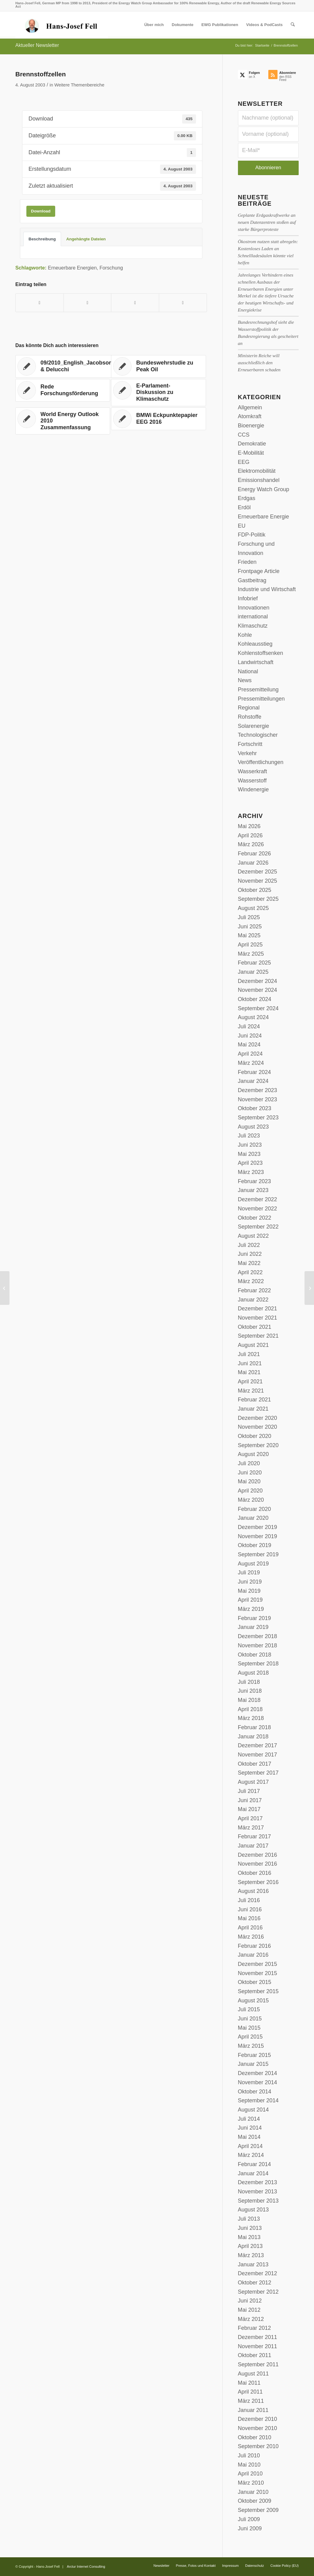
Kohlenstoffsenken (260, 653)
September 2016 (258, 1882)
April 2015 (250, 2037)
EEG (244, 462)
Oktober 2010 (254, 2437)
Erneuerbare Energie (263, 517)
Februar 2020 (254, 1509)
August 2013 (253, 2210)
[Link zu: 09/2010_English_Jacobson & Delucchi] (67, 366)
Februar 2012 (254, 2328)
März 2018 (251, 1718)
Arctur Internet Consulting (86, 2566)
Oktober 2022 (254, 1218)
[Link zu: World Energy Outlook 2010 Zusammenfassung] (62, 421)
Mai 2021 (249, 1372)
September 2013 (258, 2201)
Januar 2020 (253, 1518)
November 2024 (257, 990)
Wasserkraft (252, 771)
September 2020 (258, 1445)
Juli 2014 (249, 2119)
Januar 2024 (253, 1081)
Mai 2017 (249, 1809)
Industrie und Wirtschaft (267, 589)
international (253, 616)
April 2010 (250, 2474)
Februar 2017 (254, 1836)
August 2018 (253, 1673)
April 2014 (250, 2146)
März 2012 (251, 2319)
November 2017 (257, 1755)
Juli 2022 (249, 1245)
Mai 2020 (249, 1481)
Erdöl (244, 507)
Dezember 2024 (257, 981)
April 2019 (250, 1600)
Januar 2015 (253, 2064)
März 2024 (251, 1063)
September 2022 (258, 1227)
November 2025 (257, 881)
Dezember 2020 (257, 1418)
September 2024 (258, 1008)
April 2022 (250, 1272)
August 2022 (253, 1236)
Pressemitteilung (258, 689)
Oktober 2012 (254, 2283)
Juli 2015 (249, 2009)
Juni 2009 (250, 2528)
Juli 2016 (249, 1900)
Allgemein (250, 407)
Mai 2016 (249, 1918)
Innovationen (254, 608)
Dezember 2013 (257, 2182)
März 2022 (251, 1281)
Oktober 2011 (254, 2355)
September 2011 (258, 2364)
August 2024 (253, 1017)
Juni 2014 (250, 2128)
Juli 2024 (249, 1026)
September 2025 (258, 899)
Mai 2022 (249, 1263)
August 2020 (253, 1454)
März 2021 (251, 1391)
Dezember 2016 (257, 1855)
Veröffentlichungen (261, 762)
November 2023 (257, 1099)
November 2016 (257, 1864)
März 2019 (251, 1609)
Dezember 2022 (257, 1199)
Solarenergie (253, 726)
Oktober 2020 (254, 1436)
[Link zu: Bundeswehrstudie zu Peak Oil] (158, 366)
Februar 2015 (254, 2055)
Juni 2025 (250, 926)
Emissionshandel (259, 480)
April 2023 (250, 1163)
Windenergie (253, 789)
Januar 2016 (253, 1955)
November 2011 (257, 2346)
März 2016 (251, 1937)
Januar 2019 (253, 1627)
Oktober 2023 (254, 1108)
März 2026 (251, 844)
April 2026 (250, 835)
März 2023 (251, 1172)
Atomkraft (250, 416)
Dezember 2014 (257, 2073)
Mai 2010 (249, 2465)
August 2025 (253, 908)
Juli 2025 (249, 917)
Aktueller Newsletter (37, 45)
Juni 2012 (250, 2301)
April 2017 (250, 1818)
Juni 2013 (250, 2228)
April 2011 (250, 2392)
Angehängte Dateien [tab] (86, 239)
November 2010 (257, 2428)
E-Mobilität (251, 453)
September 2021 (258, 1336)
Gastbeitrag (252, 580)
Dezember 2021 (257, 1308)
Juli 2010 (249, 2455)
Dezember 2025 (257, 872)
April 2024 (250, 1054)
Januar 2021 (253, 1409)
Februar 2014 (254, 2164)
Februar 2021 (254, 1400)
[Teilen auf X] (87, 303)
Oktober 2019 (254, 1545)
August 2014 (253, 2110)
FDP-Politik (252, 535)
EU (242, 526)
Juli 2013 (249, 2219)
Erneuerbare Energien (72, 267)
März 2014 (251, 2155)
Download (41, 211)
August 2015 (253, 2000)
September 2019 (258, 1554)
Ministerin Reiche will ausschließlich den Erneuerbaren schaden (259, 362)
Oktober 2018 (254, 1655)
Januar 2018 (253, 1736)
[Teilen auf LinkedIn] (135, 303)
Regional (249, 708)
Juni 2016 (250, 1909)
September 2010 (258, 2446)
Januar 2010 (253, 2492)
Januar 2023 (253, 1190)
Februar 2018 (254, 1727)
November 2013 (257, 2191)
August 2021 (253, 1345)
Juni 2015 (250, 2019)
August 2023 (253, 1127)
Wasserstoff (252, 781)
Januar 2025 (253, 972)
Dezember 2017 (257, 1745)
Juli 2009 (249, 2519)
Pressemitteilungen (261, 699)
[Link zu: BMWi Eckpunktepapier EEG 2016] (158, 418)
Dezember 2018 (257, 1636)
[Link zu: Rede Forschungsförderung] (62, 390)
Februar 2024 (254, 1072)
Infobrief (248, 598)
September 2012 (258, 2292)
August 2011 (253, 2374)
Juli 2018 (249, 1682)
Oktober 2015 (254, 1982)
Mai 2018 (249, 1700)
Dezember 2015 (257, 1964)
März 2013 (251, 2255)
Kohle (245, 635)
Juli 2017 (249, 1791)
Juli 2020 (249, 1463)
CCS (244, 435)
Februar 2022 (254, 1290)
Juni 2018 (250, 1691)
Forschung (111, 267)
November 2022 (257, 1209)
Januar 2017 (253, 1846)
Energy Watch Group (263, 489)
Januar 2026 (253, 863)
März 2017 (251, 1828)
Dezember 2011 (257, 2337)
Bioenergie (251, 425)
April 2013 (250, 2246)
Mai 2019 (249, 1591)
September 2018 (258, 1664)
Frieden (247, 562)
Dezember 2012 (257, 2273)
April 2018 (250, 1709)
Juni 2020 (250, 1473)
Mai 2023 (249, 1154)
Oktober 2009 (254, 2501)
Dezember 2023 (257, 1090)
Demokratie (252, 444)
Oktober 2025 (254, 890)
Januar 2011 (253, 2410)
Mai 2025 (249, 935)
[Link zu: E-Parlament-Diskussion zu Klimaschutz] (158, 392)
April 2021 (250, 1381)
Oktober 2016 (254, 1873)
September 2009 (258, 2510)
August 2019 (253, 1564)
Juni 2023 (250, 1145)
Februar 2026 (254, 853)
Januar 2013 (253, 2264)
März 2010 (251, 2483)
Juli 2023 (249, 1136)
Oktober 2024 (254, 999)
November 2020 (257, 1427)
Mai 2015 (249, 2028)
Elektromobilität (257, 471)
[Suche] (293, 24)
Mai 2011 (249, 2383)
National (248, 671)
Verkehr (247, 753)
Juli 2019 (249, 1572)
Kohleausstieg (255, 644)
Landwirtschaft (256, 662)
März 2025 (251, 954)
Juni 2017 (250, 1800)
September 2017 (258, 1773)
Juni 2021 (250, 1363)
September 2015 (258, 1991)
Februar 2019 (254, 1618)
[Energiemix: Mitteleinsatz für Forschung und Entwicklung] (309, 1288)
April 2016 (250, 1927)
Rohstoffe (250, 717)
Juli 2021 (249, 1354)
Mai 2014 (249, 2137)
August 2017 (253, 1782)
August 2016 (253, 1891)
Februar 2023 (254, 1181)
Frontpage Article (259, 571)
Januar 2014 (253, 2173)
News (245, 680)
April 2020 (250, 1491)
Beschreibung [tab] (42, 239)
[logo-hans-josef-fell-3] (61, 24)
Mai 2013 (249, 2237)
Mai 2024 (249, 1044)
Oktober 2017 (254, 1764)
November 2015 (257, 1973)
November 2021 (257, 1318)
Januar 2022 (253, 1300)
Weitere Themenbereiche (79, 84)
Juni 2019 (250, 1582)
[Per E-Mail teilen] (183, 303)
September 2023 (258, 1117)
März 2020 (251, 1500)
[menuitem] (154, 24)
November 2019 (257, 1536)
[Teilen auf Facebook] (39, 303)
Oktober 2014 (254, 2092)
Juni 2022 (250, 1254)
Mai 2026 (249, 826)
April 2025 (250, 945)
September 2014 (258, 2100)
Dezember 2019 (257, 1527)
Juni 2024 (250, 1036)
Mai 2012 (249, 2310)
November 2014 (257, 2082)
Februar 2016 (254, 1946)
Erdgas (246, 498)
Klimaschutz (253, 626)
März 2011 (251, 2401)
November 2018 (257, 1645)
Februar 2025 (254, 963)
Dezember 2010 (257, 2419)
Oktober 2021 (254, 1327)
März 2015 (251, 2046)
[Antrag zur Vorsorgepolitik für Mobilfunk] (5, 1288)
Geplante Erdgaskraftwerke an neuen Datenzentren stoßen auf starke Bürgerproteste (267, 222)
